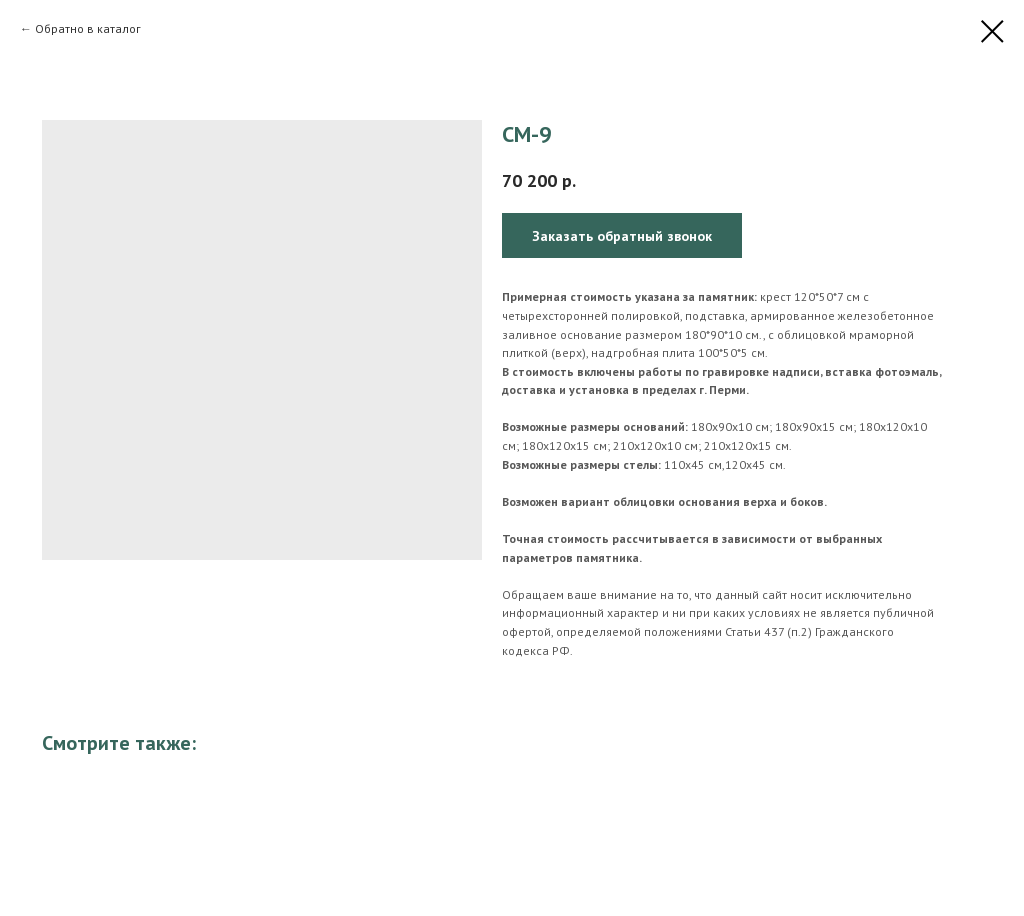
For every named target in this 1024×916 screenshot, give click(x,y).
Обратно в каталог (88, 28)
